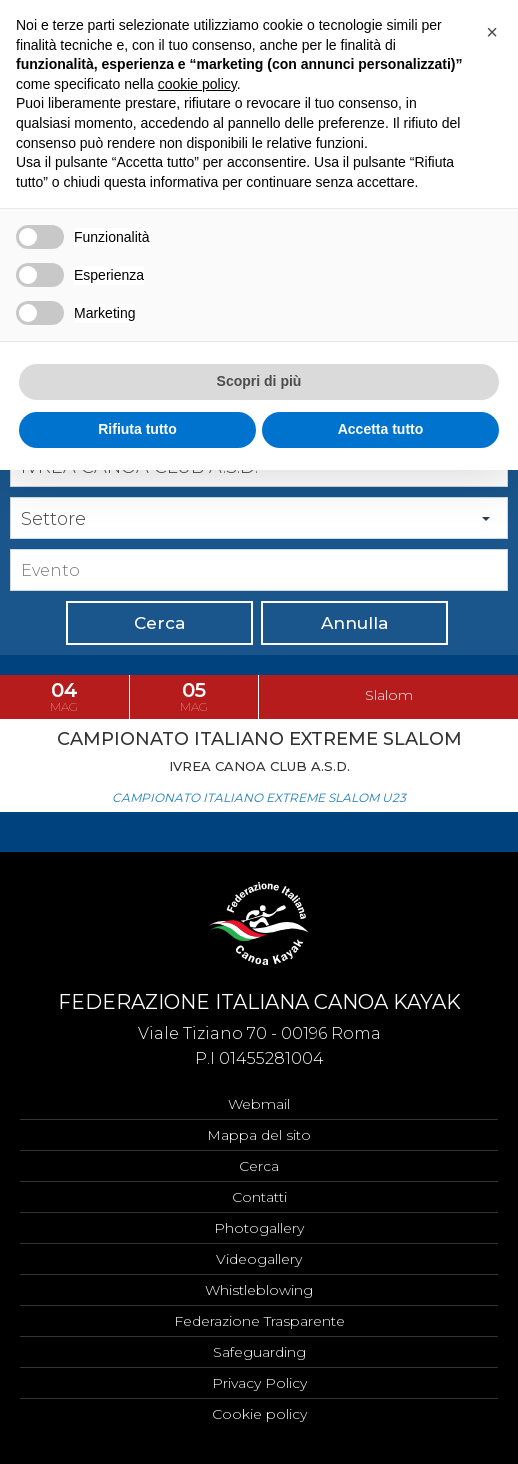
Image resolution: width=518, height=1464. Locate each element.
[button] (492, 32)
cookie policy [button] (197, 84)
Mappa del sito (259, 1135)
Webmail (259, 1104)
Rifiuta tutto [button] (137, 429)
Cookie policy (259, 1414)
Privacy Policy (259, 1383)
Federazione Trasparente (259, 1321)
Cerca (159, 623)
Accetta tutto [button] (381, 429)
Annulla (354, 623)
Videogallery (259, 1259)
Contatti (259, 1197)
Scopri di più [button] (259, 381)
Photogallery (259, 1228)
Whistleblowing (259, 1290)
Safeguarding (259, 1352)
